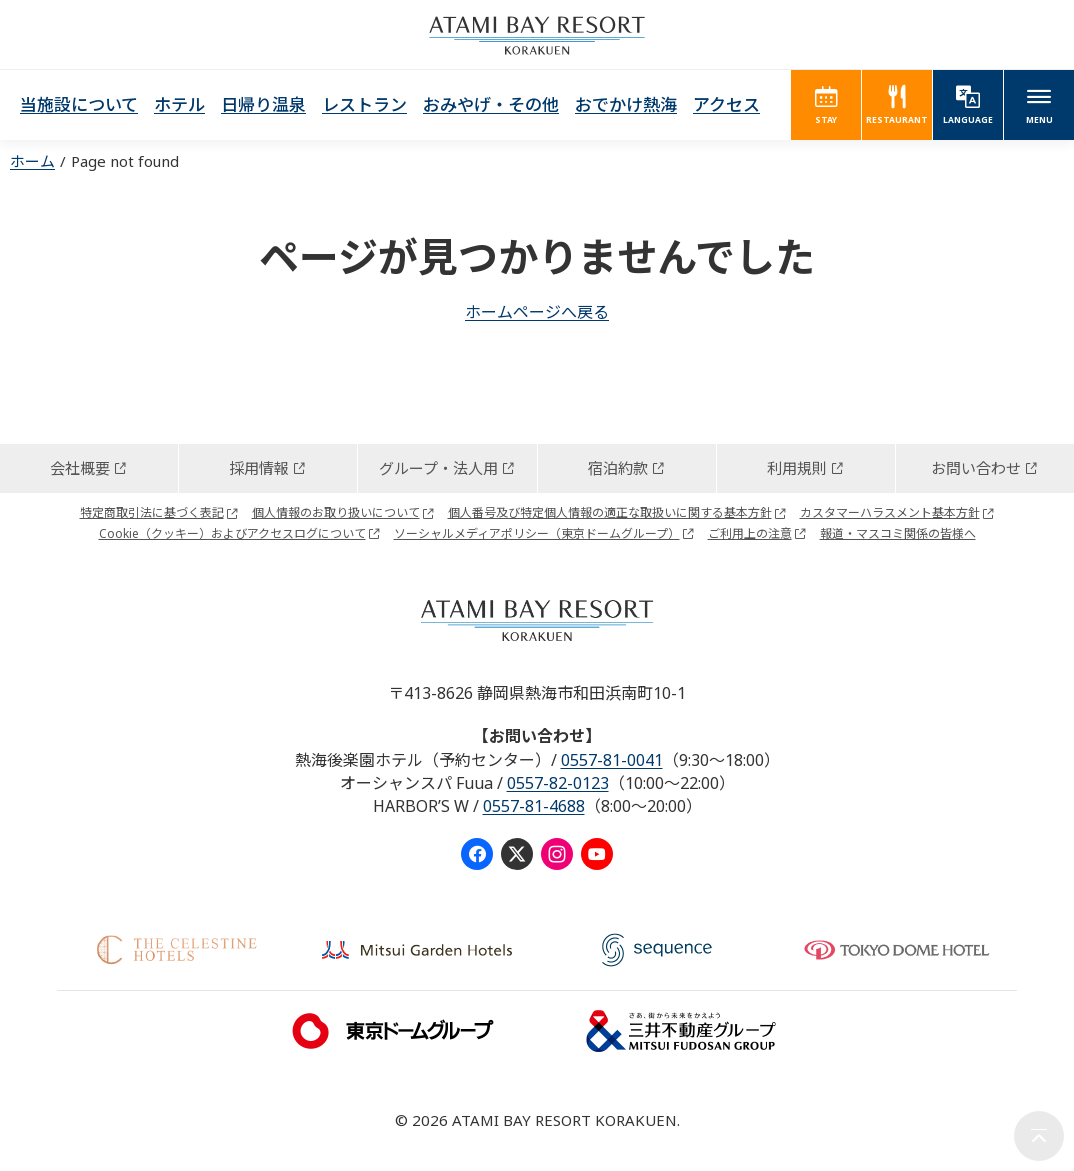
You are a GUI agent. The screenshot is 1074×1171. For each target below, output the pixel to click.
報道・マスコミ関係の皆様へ (898, 533)
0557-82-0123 (558, 783)
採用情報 (259, 468)
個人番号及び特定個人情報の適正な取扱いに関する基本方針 (610, 512)
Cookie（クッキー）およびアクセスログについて (232, 533)
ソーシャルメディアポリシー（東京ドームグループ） (537, 533)
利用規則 (797, 468)
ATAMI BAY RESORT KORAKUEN (537, 35)
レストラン (364, 104)
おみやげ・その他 (491, 104)
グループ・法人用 (438, 468)
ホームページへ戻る (537, 312)
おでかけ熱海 (626, 104)
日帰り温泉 (263, 104)
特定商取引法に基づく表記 (152, 512)
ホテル (179, 104)
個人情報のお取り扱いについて (336, 512)
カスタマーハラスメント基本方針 (890, 512)
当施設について (79, 104)
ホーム (32, 161)
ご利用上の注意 (750, 533)
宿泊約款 (618, 468)
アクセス (726, 104)
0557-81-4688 (534, 806)
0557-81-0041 (612, 760)
